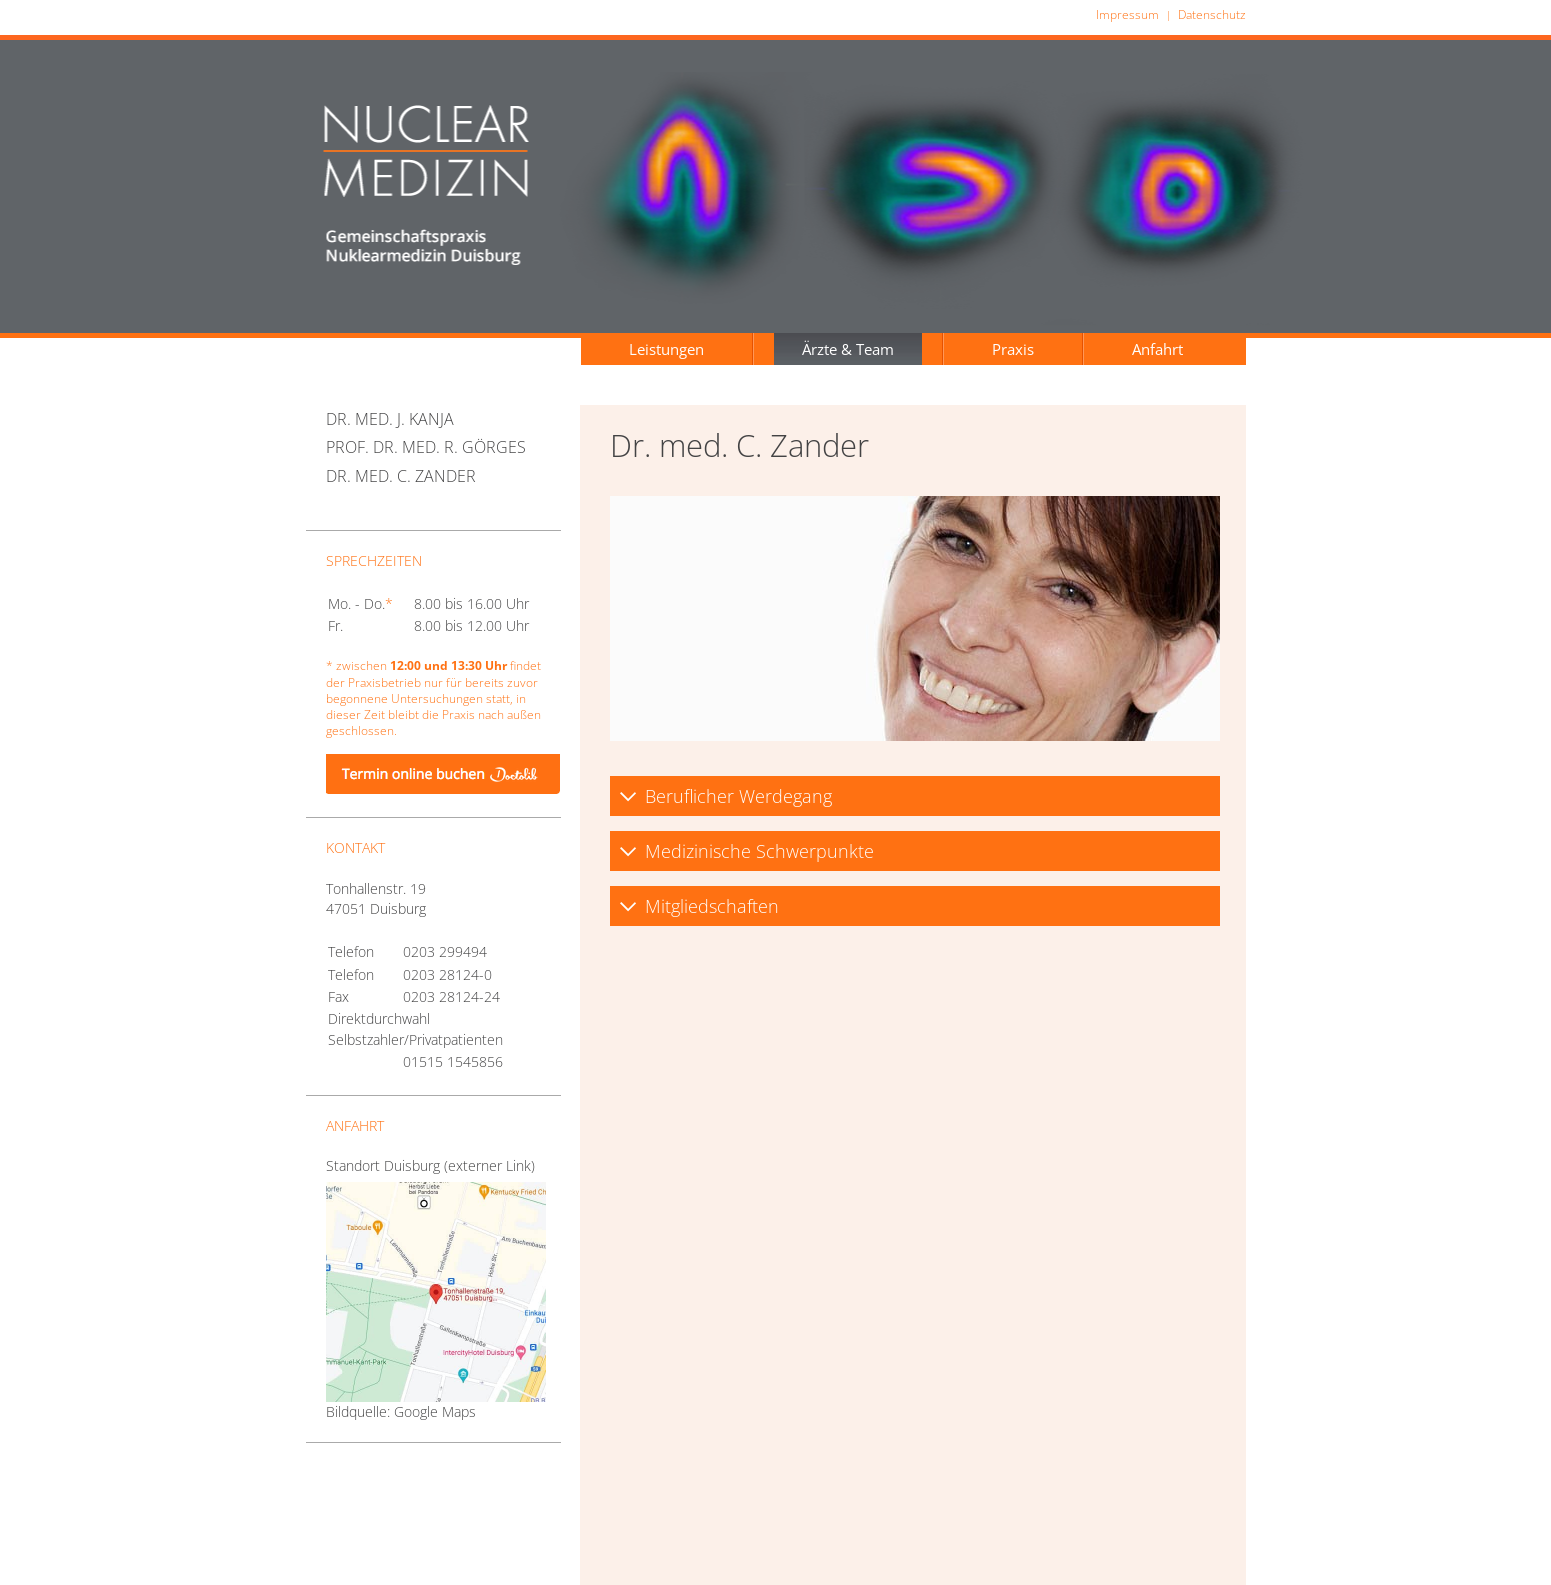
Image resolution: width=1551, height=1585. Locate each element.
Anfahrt (1157, 349)
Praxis (1013, 349)
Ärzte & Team (848, 349)
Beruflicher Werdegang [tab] (725, 796)
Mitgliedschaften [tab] (699, 906)
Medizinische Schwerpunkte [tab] (746, 851)
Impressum (1127, 14)
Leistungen (666, 349)
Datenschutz (1212, 14)
